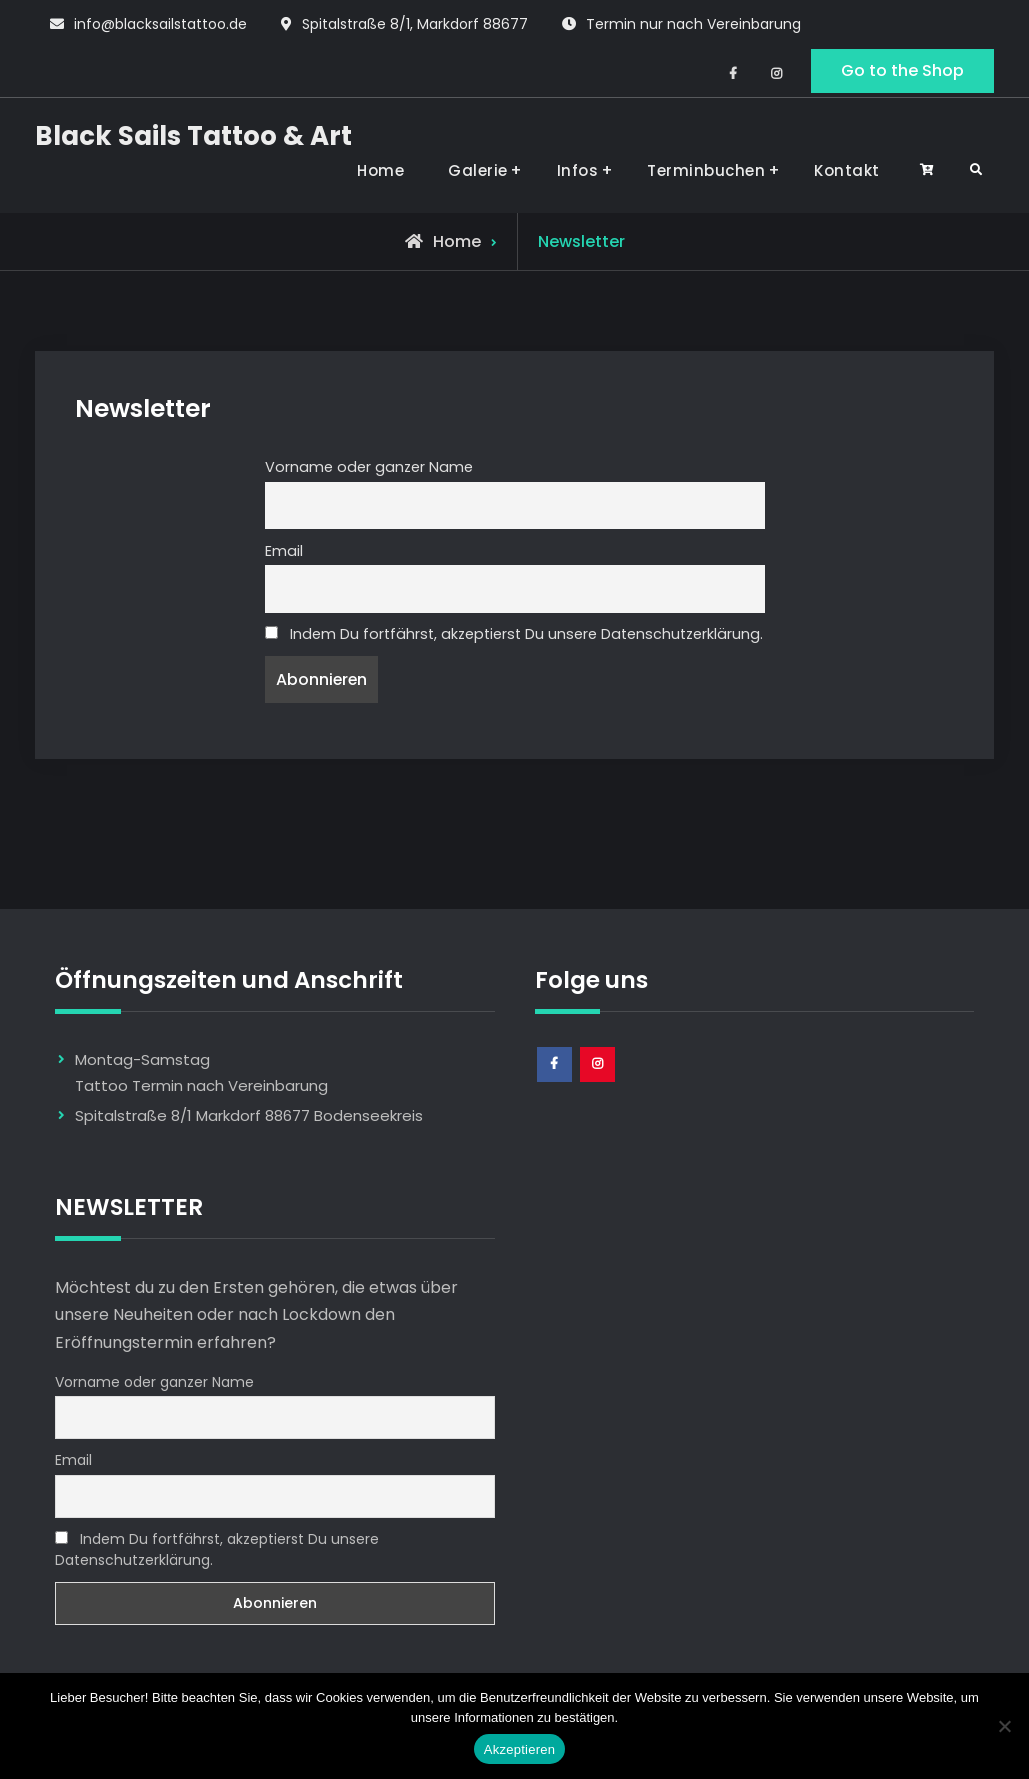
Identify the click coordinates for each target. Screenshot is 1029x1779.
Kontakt (847, 170)
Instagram (598, 1082)
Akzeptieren (519, 1749)
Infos (578, 170)
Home (380, 170)
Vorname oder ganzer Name (369, 467)
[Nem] (1004, 1726)
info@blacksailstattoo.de (160, 24)
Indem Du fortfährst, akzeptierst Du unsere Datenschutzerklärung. (514, 634)
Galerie (478, 170)
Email (284, 551)
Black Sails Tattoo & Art (193, 136)
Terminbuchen (706, 170)
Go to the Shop (902, 70)
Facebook (555, 1082)
